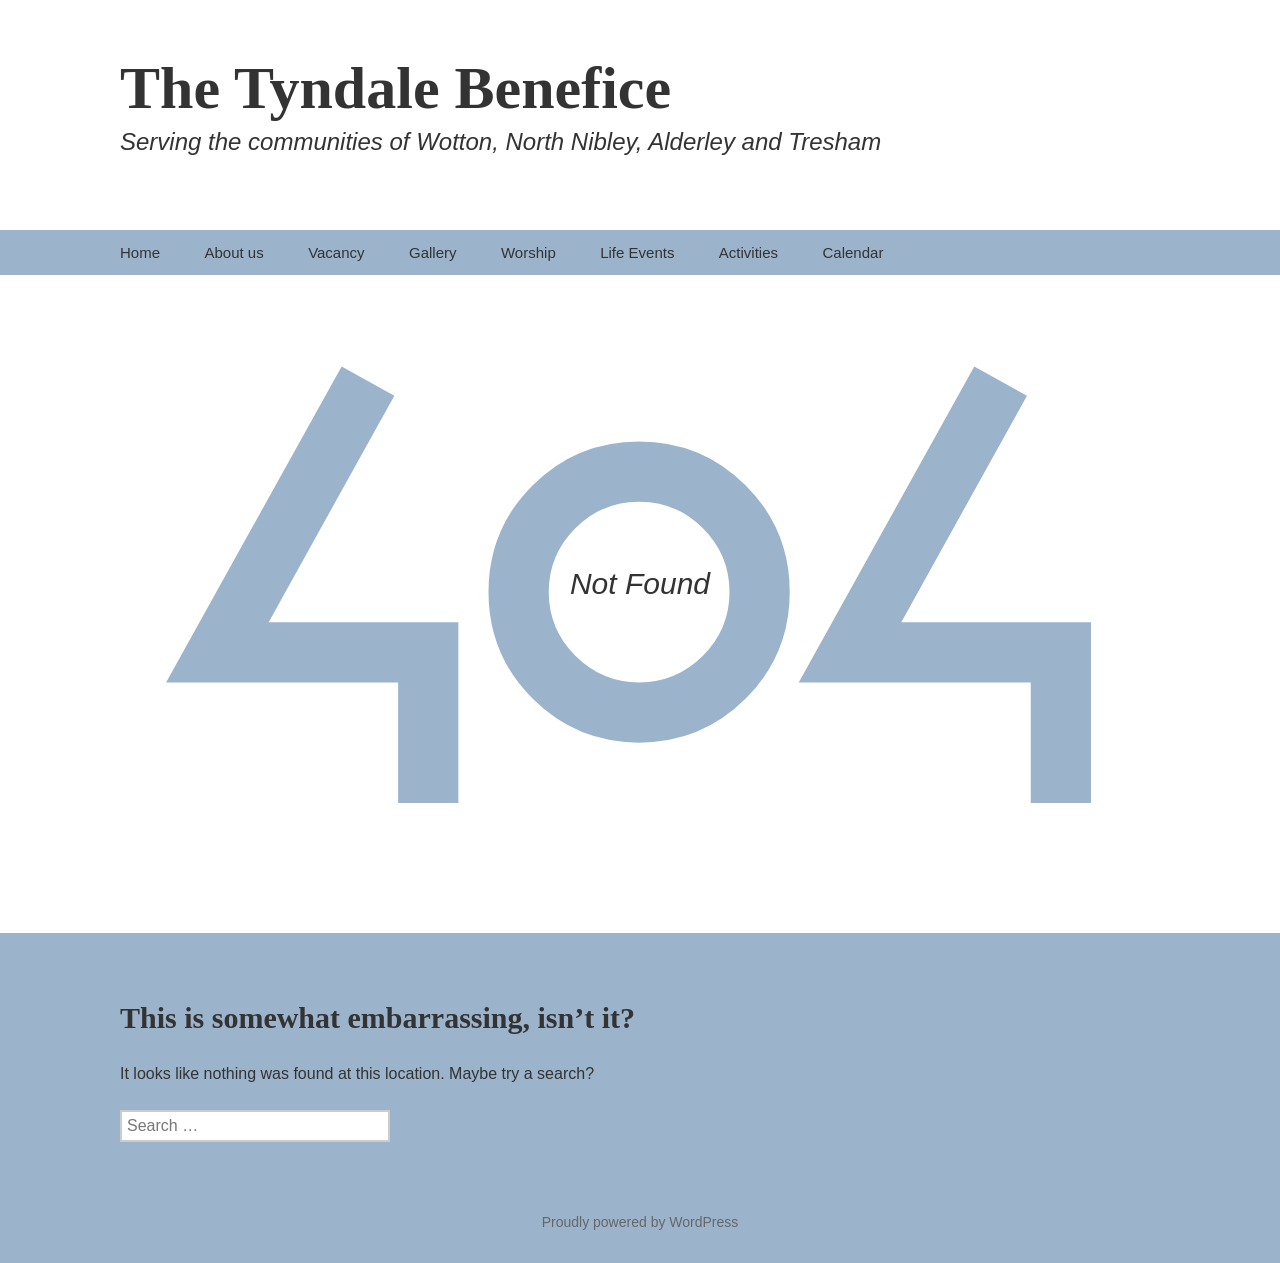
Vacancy (336, 252)
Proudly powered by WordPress (640, 1222)
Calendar (853, 252)
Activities (748, 252)
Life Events (637, 252)
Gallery (433, 252)
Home (140, 252)
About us (233, 252)
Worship (528, 252)
